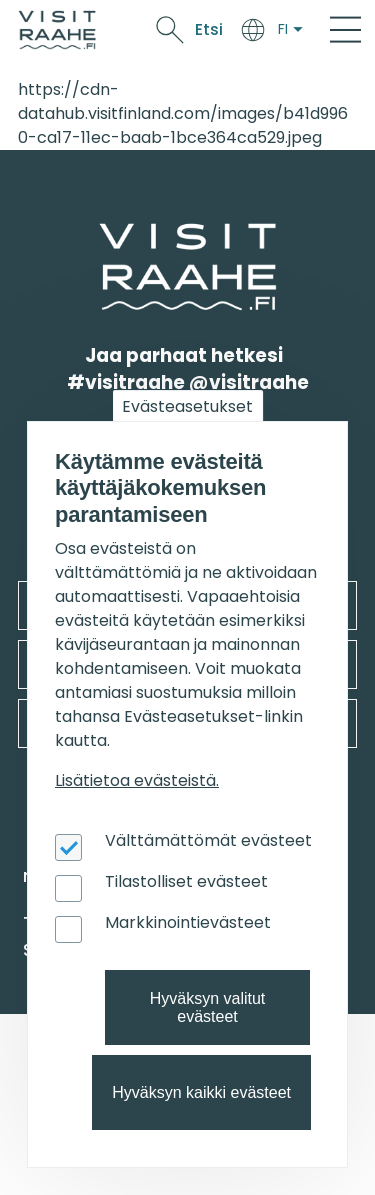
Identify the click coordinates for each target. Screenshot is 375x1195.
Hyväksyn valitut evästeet (208, 1007)
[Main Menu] (345, 30)
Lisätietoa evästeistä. (137, 780)
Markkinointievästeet (188, 922)
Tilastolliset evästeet (186, 881)
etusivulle (102, 235)
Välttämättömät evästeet (208, 840)
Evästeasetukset (187, 406)
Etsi (209, 29)
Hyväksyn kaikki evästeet (201, 1092)
